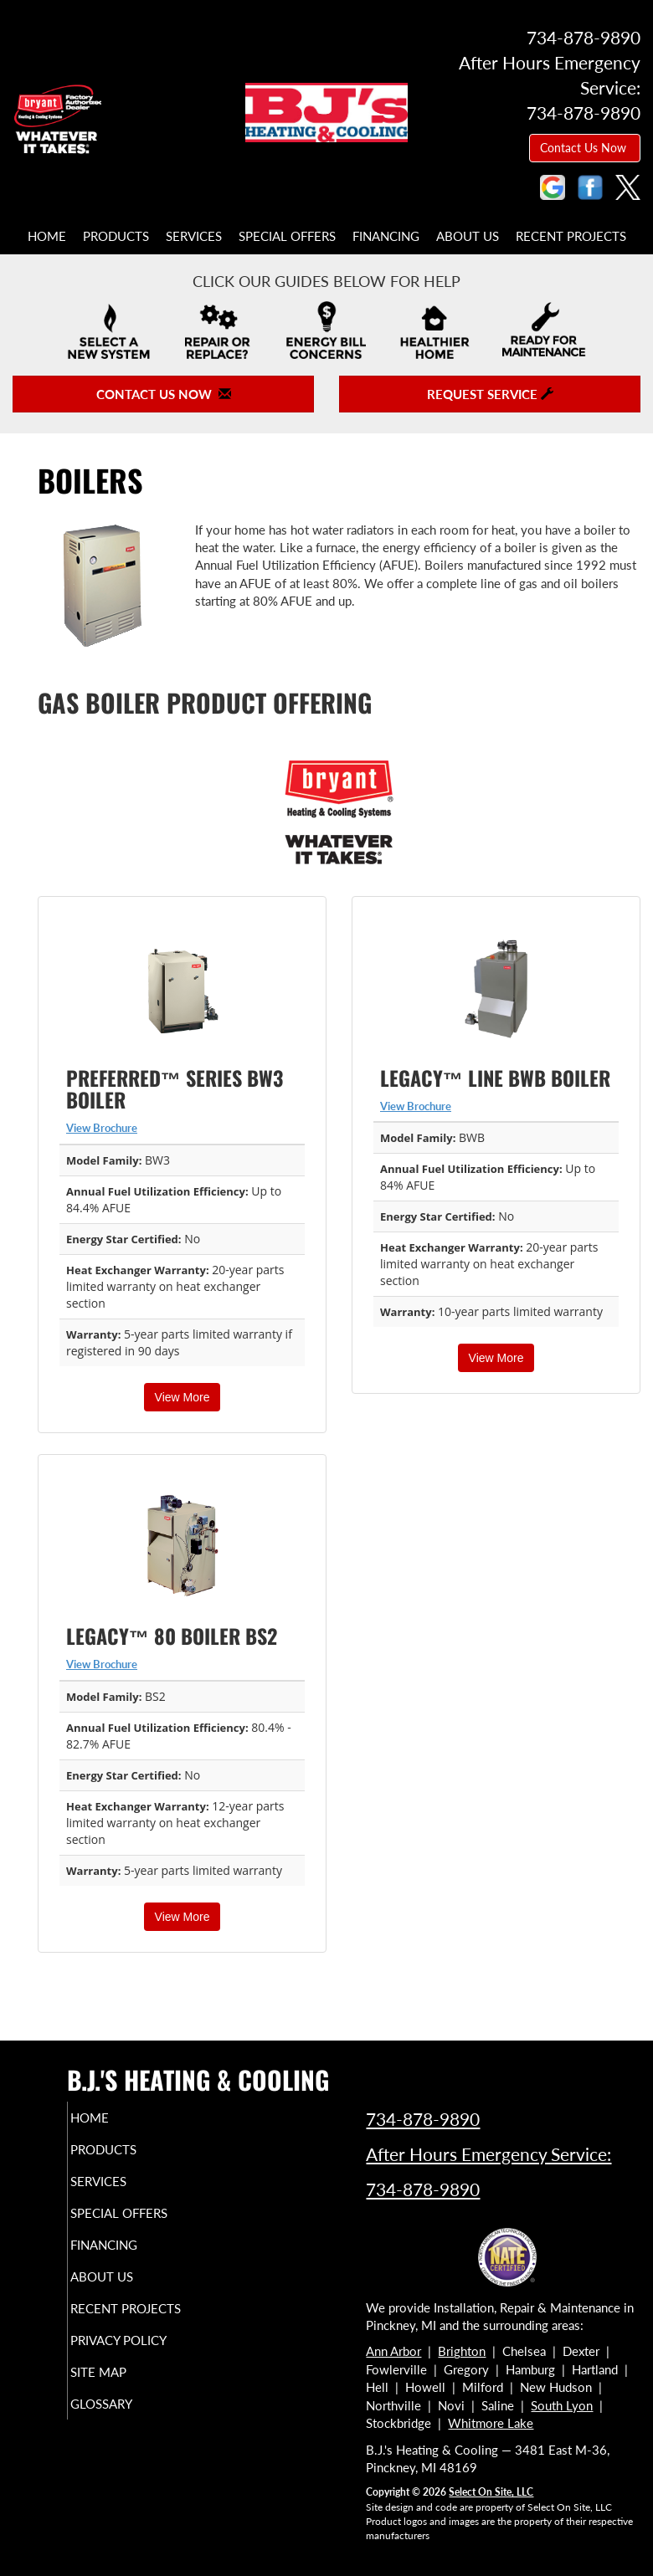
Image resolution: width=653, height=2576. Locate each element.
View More (182, 1397)
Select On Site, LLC (491, 2492)
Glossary (124, 2418)
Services (194, 235)
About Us (467, 235)
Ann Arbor (393, 2350)
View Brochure (101, 1127)
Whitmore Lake (490, 2422)
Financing (385, 235)
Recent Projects (571, 235)
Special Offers (287, 235)
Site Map (121, 2386)
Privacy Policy (141, 2355)
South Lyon (562, 2405)
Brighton (462, 2350)
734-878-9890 (423, 2118)
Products (116, 235)
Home (47, 235)
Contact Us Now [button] (585, 148)
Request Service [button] (490, 394)
